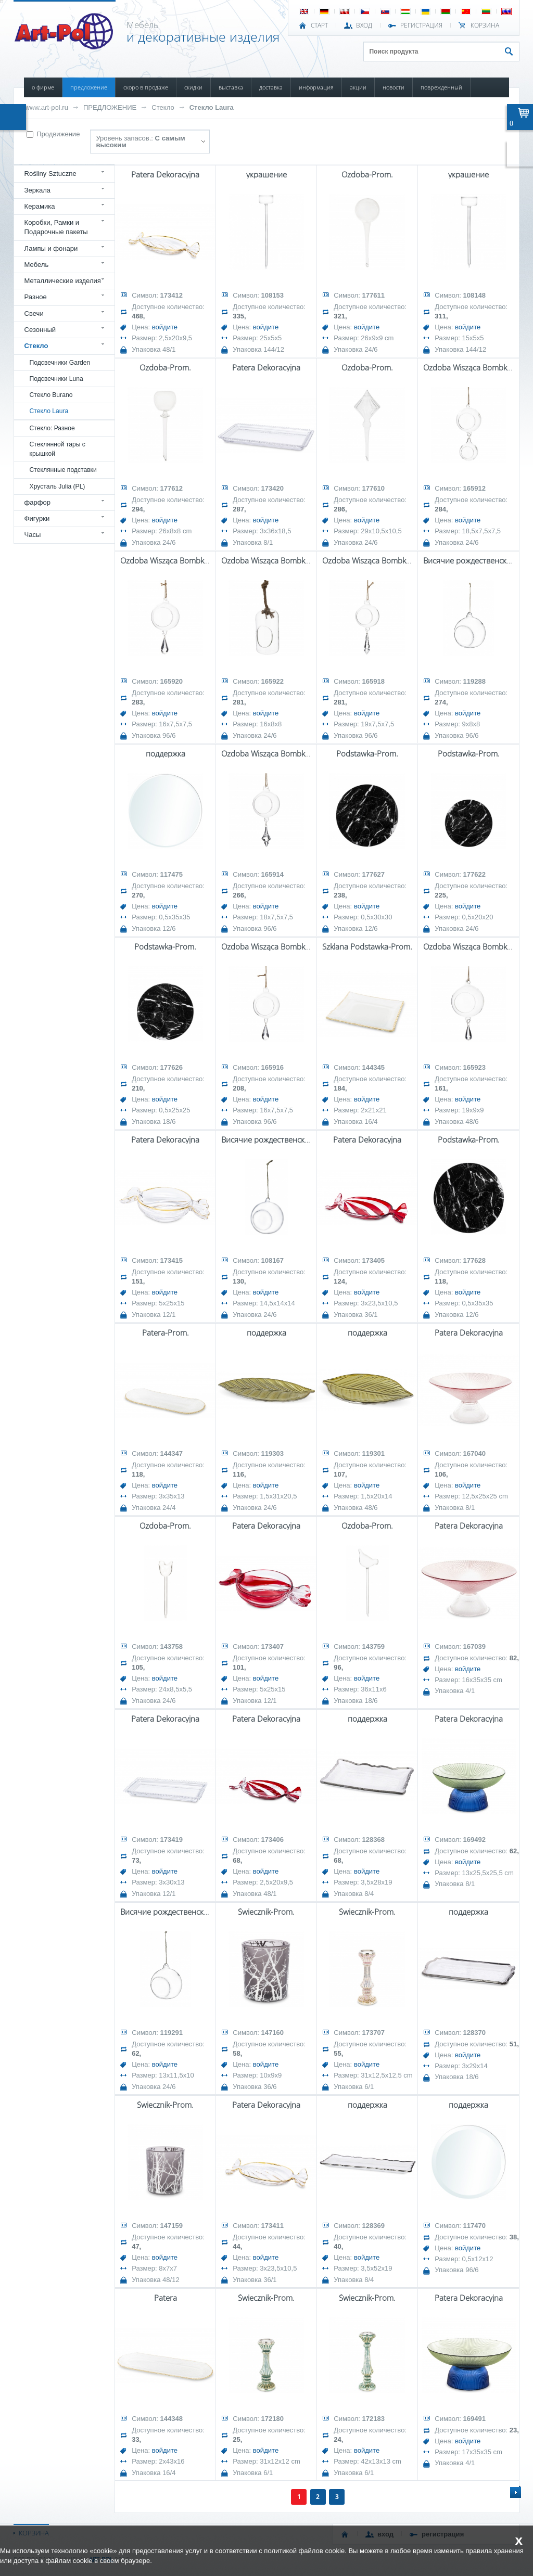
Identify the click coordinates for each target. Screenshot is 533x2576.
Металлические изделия (62, 281)
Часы (32, 535)
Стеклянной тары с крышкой (57, 449)
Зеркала (37, 190)
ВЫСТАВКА (231, 87)
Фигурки (37, 518)
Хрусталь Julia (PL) (57, 486)
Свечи (34, 313)
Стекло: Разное (52, 428)
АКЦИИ (358, 87)
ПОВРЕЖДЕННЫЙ (441, 87)
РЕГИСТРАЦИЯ (421, 25)
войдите (164, 327)
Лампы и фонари (51, 248)
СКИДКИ (193, 87)
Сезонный (40, 330)
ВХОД (364, 25)
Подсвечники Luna (56, 378)
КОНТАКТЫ (44, 107)
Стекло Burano (51, 395)
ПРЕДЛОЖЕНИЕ (88, 87)
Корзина (485, 25)
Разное (35, 297)
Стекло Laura (211, 107)
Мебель (36, 264)
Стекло (162, 107)
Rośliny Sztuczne (50, 173)
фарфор (37, 502)
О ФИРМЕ (43, 87)
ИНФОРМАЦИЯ (316, 87)
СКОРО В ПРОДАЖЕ (145, 87)
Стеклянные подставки (63, 469)
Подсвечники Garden (60, 362)
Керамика (39, 206)
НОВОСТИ (393, 87)
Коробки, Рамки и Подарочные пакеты (56, 227)
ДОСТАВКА (271, 87)
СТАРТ (319, 25)
